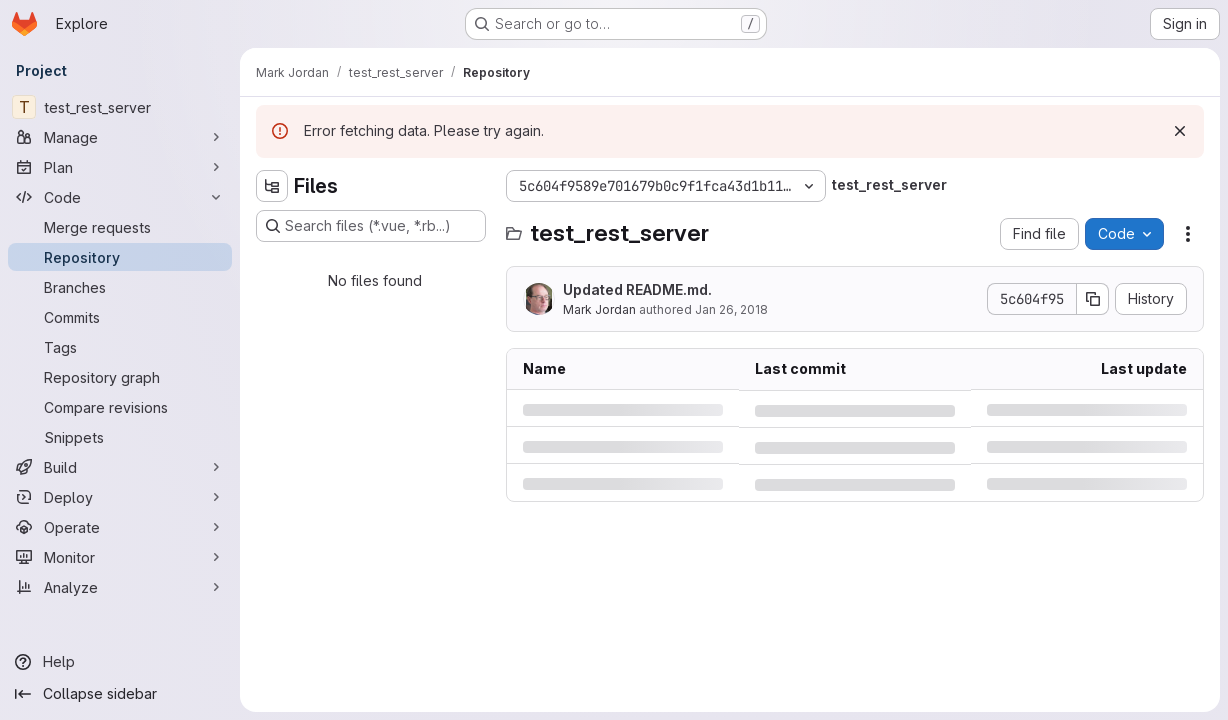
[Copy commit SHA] (1093, 299)
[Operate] (120, 527)
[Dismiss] (1180, 131)
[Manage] (120, 137)
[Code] (120, 197)
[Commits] (120, 317)
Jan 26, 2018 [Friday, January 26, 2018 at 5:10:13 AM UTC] (731, 309)
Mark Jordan (599, 309)
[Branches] (120, 287)
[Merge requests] (120, 227)
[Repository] (120, 257)
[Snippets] (120, 437)
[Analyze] (120, 587)
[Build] (120, 467)
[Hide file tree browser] (272, 186)
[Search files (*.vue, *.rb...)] (371, 226)
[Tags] (120, 347)
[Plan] (120, 167)
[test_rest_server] (120, 107)
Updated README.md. (637, 289)
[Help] (120, 662)
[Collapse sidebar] (120, 694)
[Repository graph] (120, 377)
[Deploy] (120, 497)
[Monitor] (120, 557)
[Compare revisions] (120, 407)
